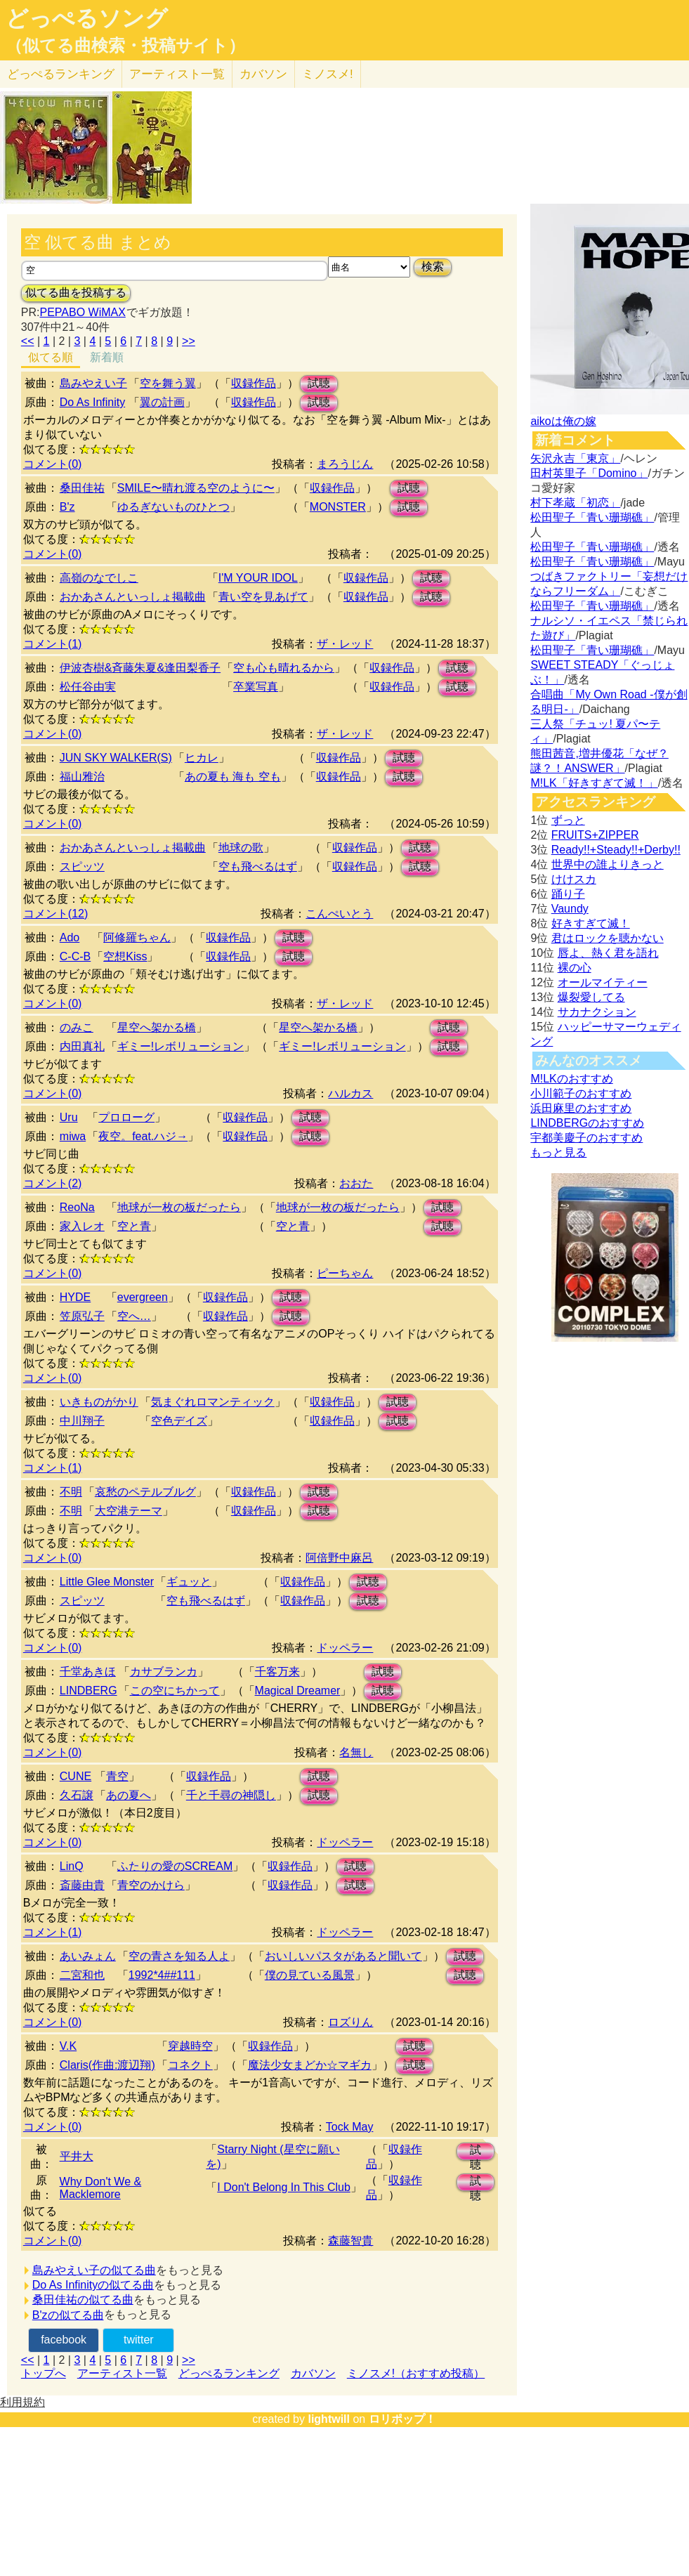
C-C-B (75, 956)
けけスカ (573, 879)
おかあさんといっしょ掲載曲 (133, 597)
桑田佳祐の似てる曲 (82, 2300)
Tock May (350, 2127)
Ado (69, 937)
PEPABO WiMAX (82, 312)
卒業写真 (255, 687)
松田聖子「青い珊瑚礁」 (592, 517)
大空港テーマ (128, 1511)
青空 (117, 1776)
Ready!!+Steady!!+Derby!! (616, 850)
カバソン (263, 74)
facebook (63, 2340)
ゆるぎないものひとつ (173, 507)
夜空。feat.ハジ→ (143, 1136)
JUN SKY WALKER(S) (116, 758)
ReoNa (77, 1207)
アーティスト (177, 74)
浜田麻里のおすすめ (580, 1108)
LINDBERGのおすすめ (587, 1123)
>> (188, 341)
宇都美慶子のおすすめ (586, 1138)
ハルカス (350, 1093)
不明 (71, 1492)
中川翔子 (82, 1421)
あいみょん (88, 1956)
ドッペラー (345, 1648)
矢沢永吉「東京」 (575, 458)
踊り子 (568, 894)
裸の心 (574, 968)
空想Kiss (125, 956)
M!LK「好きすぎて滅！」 (593, 783)
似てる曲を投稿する (75, 293)
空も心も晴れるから (283, 668)
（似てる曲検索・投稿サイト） (125, 46)
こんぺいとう (339, 914)
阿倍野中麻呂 (339, 1558)
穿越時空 (190, 2046)
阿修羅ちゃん (137, 937)
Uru (69, 1117)
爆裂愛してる (591, 997)
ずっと (568, 820)
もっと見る (558, 1152)
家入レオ (82, 1226)
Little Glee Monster (107, 1582)
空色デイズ (179, 1421)
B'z (67, 507)
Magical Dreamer (298, 1690)
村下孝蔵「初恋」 (575, 503)
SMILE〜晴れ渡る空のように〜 (196, 488)
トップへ (43, 2373)
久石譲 (76, 1795)
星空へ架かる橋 (156, 1027)
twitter (139, 2340)
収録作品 (253, 383)
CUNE (75, 1776)
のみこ (76, 1027)
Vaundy (570, 909)
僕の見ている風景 (310, 1975)
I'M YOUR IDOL (258, 578)
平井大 (76, 2156)
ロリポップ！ (402, 2419)
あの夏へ (128, 1795)
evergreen (142, 1297)
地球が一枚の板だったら (179, 1207)
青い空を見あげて (263, 597)
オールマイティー (603, 982)
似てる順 (50, 357)
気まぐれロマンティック (213, 1402)
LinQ (72, 1866)
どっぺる (60, 74)
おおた (356, 1183)
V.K (68, 2046)
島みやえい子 (93, 383)
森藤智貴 (350, 2241)
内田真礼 (82, 1046)
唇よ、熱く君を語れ (608, 953)
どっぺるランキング (229, 2373)
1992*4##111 (162, 1975)
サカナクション (597, 1012)
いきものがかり (99, 1402)
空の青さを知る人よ (179, 1956)
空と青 (134, 1226)
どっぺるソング (87, 18)
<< (27, 341)
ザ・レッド (345, 644)
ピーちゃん (345, 1273)
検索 (432, 267)
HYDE (75, 1297)
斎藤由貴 (82, 1885)
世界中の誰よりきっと (607, 864)
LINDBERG (88, 1690)
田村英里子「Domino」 (589, 473)
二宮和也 (82, 1975)
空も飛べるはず (257, 866)
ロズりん (350, 2022)
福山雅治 (82, 777)
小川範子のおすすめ (580, 1093)
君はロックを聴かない (607, 938)
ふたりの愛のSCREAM (174, 1866)
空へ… (134, 1316)
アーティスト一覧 (122, 2373)
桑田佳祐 (82, 488)
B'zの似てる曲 (68, 2315)
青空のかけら (151, 1885)
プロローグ (126, 1117)
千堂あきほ (88, 1672)
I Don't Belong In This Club (283, 2187)
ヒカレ (201, 758)
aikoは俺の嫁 (563, 421)
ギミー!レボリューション (180, 1046)
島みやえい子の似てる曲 (94, 2270)
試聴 (319, 383)
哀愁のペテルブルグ (145, 1492)
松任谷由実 (88, 687)
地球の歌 (240, 848)
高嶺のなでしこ (99, 578)
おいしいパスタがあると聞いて (343, 1956)
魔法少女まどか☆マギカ (310, 2065)
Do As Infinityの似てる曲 (93, 2285)
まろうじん (345, 464)
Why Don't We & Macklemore (101, 2188)
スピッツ (82, 866)
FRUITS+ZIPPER (595, 835)
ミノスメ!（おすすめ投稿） (416, 2373)
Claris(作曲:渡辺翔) (107, 2065)
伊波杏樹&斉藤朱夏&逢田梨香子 (140, 668)
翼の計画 (162, 402)
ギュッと (188, 1582)
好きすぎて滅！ (590, 923)
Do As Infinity (92, 402)
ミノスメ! (327, 74)
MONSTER (338, 507)
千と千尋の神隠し (231, 1795)
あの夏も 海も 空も (233, 777)
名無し (356, 1752)
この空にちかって (175, 1690)
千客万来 (277, 1672)
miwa (73, 1136)
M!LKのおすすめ (571, 1079)
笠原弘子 (82, 1316)
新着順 (107, 357)
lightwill (329, 2419)
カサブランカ (163, 1672)
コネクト (190, 2065)
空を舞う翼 (168, 383)
